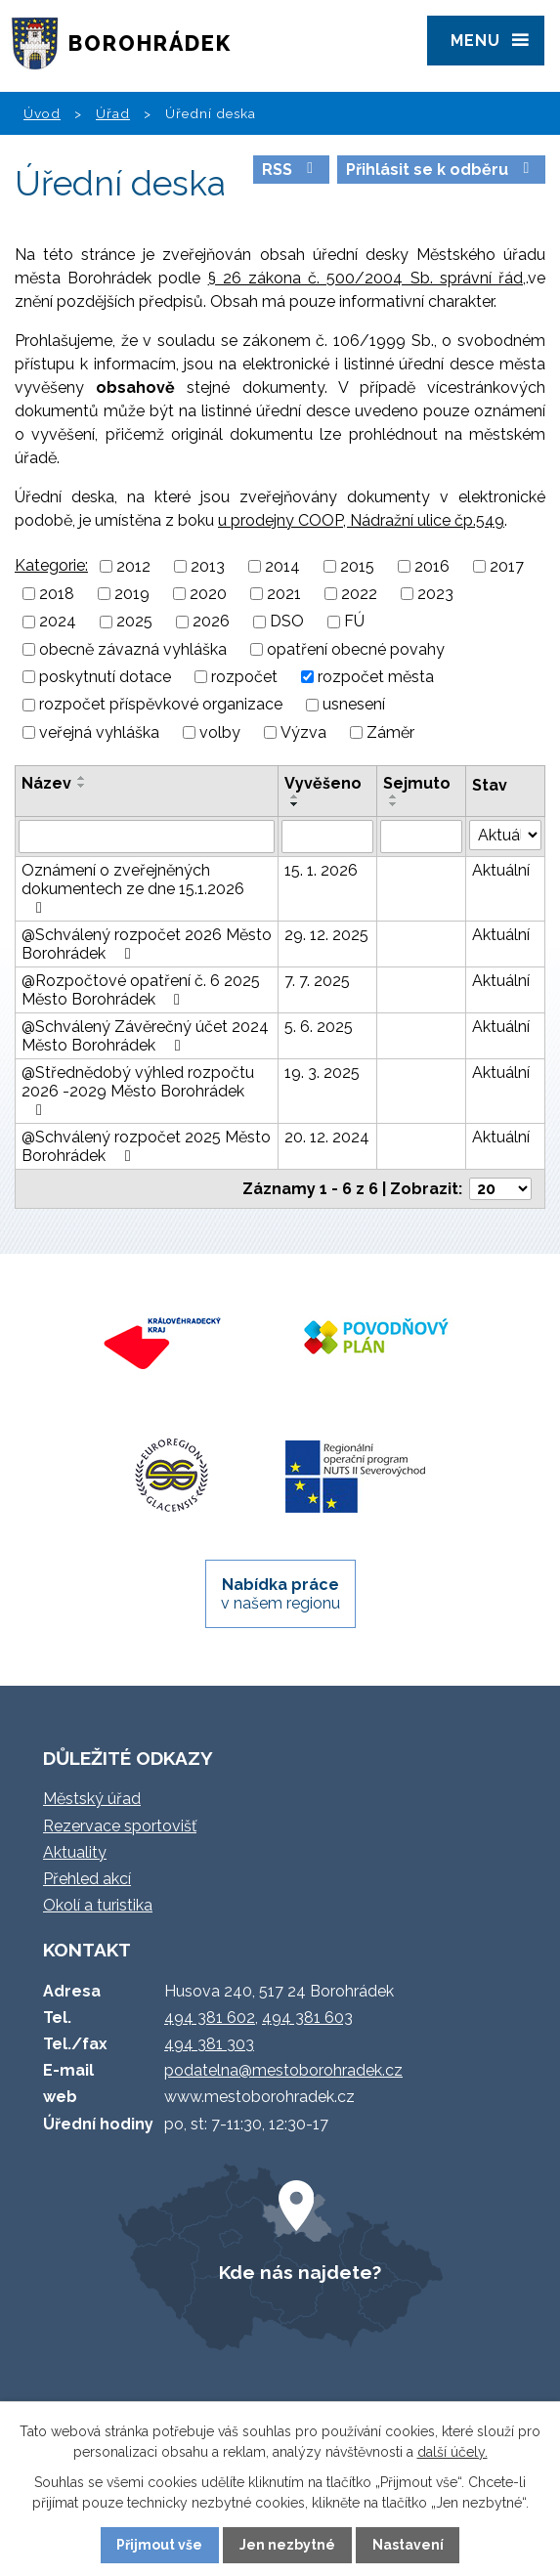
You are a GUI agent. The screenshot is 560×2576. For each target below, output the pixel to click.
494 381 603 (307, 2017)
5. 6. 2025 (318, 1026)
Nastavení (408, 2545)
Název (46, 783)
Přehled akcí (87, 1878)
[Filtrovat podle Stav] (505, 835)
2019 (132, 593)
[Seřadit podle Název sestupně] (82, 786)
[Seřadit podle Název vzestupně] (82, 778)
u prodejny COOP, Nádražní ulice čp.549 (361, 520)
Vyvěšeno (323, 783)
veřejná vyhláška (99, 732)
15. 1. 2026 (321, 870)
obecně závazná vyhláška (133, 649)
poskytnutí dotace (105, 676)
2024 (57, 622)
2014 (282, 566)
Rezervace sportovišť (119, 1826)
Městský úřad (92, 1798)
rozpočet (244, 676)
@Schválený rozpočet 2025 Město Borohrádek (146, 1146)
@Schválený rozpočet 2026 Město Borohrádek (147, 944)
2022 (359, 593)
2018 (56, 593)
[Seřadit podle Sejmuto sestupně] (394, 804)
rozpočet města (376, 676)
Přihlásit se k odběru (441, 169)
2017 (507, 566)
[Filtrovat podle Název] (147, 836)
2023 (435, 593)
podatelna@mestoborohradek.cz (283, 2070)
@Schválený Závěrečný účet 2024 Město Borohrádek (145, 1035)
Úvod (42, 113)
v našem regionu (280, 1593)
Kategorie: (51, 565)
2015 (357, 566)
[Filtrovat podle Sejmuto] (421, 836)
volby (219, 732)
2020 (208, 593)
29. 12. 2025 (326, 934)
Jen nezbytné (287, 2545)
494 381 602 (209, 2017)
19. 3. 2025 (322, 1072)
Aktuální (501, 870)
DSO (287, 622)
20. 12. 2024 (326, 1137)
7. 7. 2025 (317, 980)
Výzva (303, 732)
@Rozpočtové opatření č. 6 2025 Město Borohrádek (141, 990)
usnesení (354, 705)
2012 (133, 566)
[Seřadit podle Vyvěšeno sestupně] (295, 804)
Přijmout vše (159, 2545)
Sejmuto (417, 783)
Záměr (390, 732)
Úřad (113, 113)
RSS (291, 169)
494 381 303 (209, 2044)
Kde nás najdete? (300, 2272)
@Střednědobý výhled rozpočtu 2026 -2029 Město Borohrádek (138, 1090)
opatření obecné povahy (356, 649)
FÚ (354, 622)
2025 (134, 622)
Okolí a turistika (97, 1905)
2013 (208, 566)
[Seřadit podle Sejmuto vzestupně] (394, 796)
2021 (284, 593)
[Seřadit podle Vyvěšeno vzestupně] (295, 796)
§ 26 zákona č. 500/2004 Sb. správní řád (365, 278)
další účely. (452, 2452)
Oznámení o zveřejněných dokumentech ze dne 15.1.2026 (133, 888)
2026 (211, 622)
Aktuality (75, 1852)
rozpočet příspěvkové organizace (160, 705)
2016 (432, 566)
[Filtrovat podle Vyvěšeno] (327, 836)
